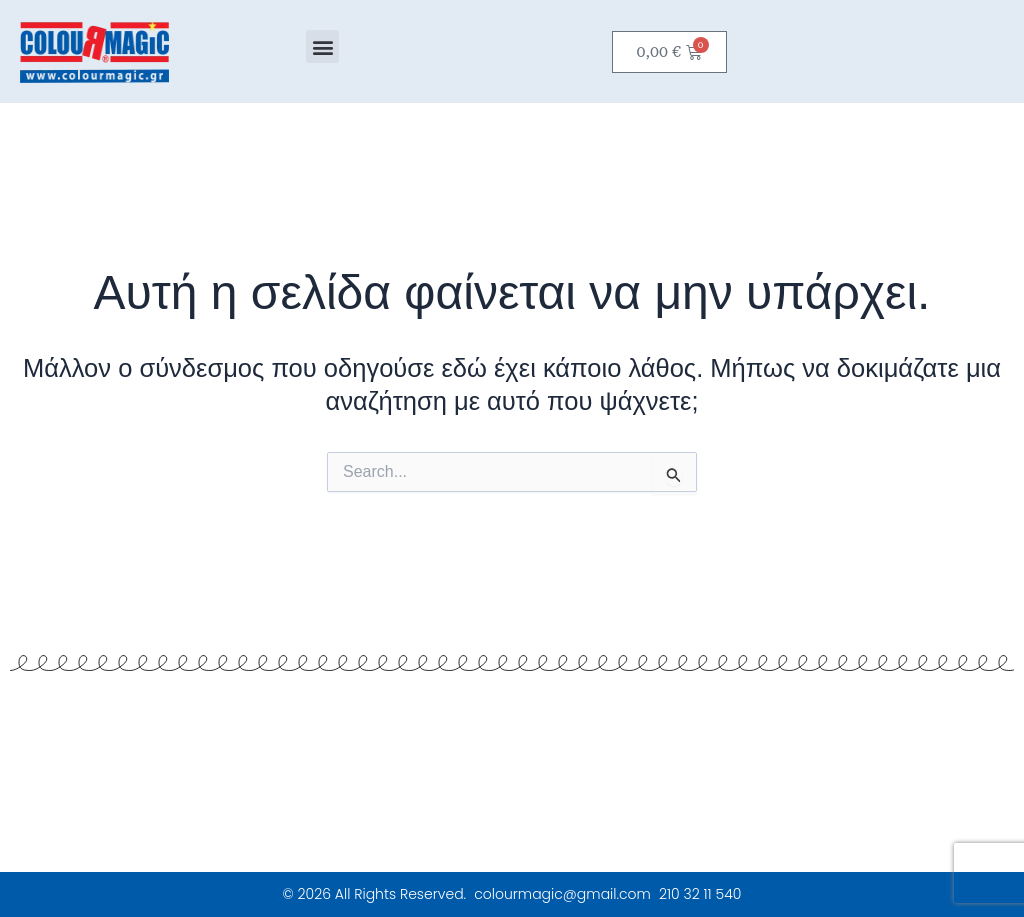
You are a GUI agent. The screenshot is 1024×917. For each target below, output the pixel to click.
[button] (322, 46)
